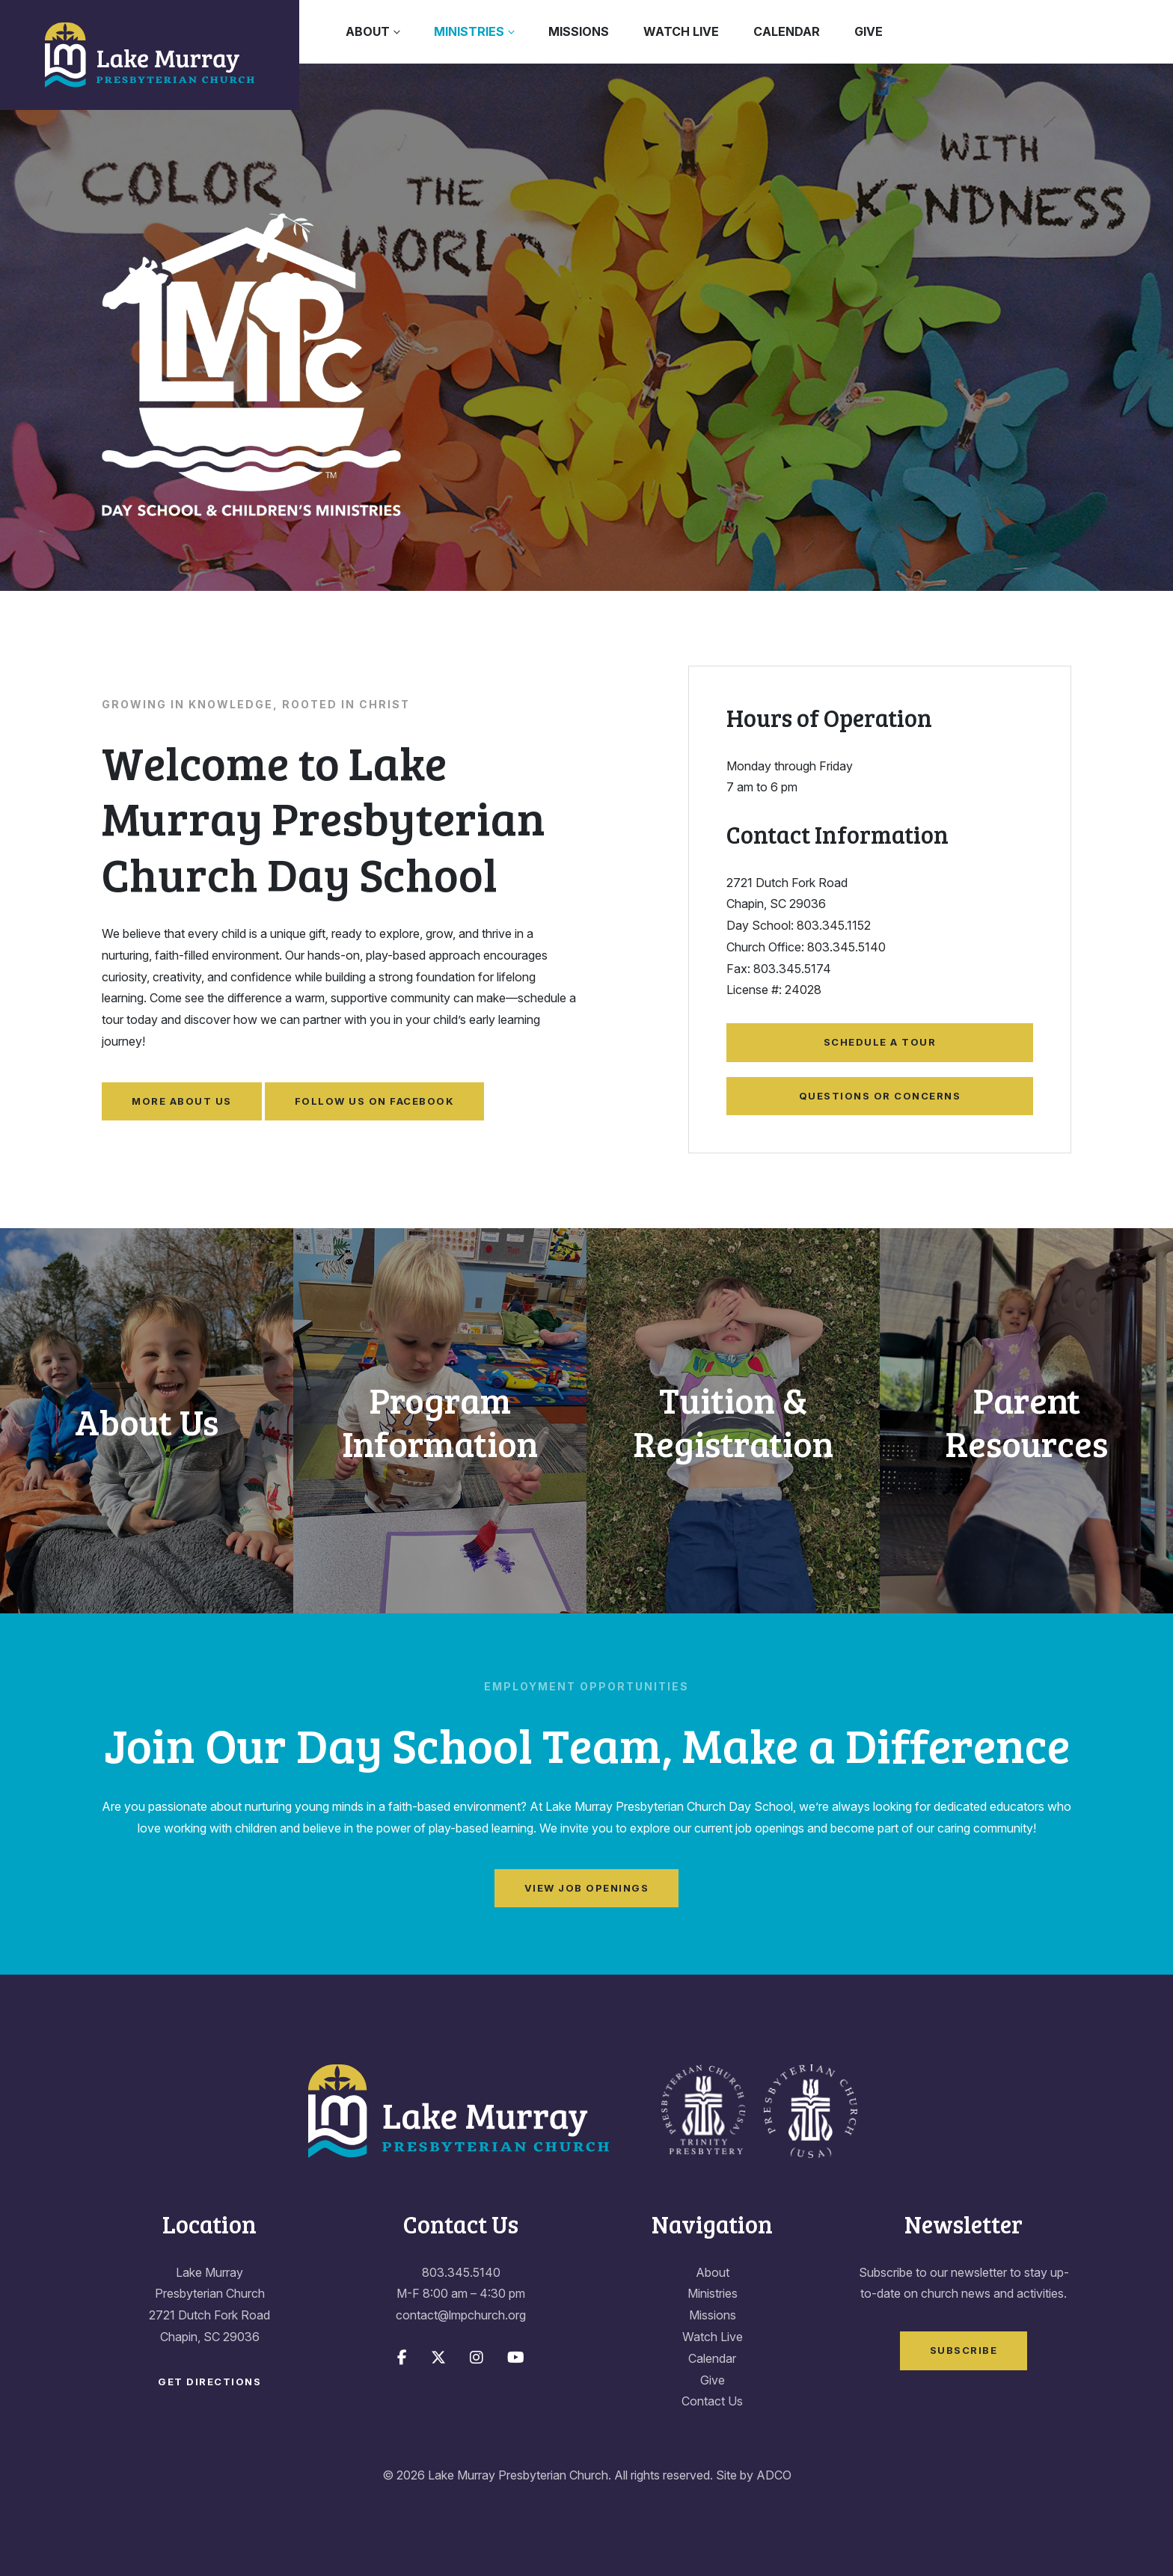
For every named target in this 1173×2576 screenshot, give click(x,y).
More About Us (182, 1101)
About (368, 31)
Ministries (469, 31)
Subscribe (964, 2350)
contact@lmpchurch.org (461, 2314)
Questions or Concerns (880, 1096)
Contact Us (712, 2400)
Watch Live (681, 31)
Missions (578, 31)
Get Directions (209, 2382)
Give (868, 31)
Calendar (786, 31)
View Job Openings (586, 1888)
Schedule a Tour (880, 1042)
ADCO (773, 2475)
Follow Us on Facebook (375, 1101)
